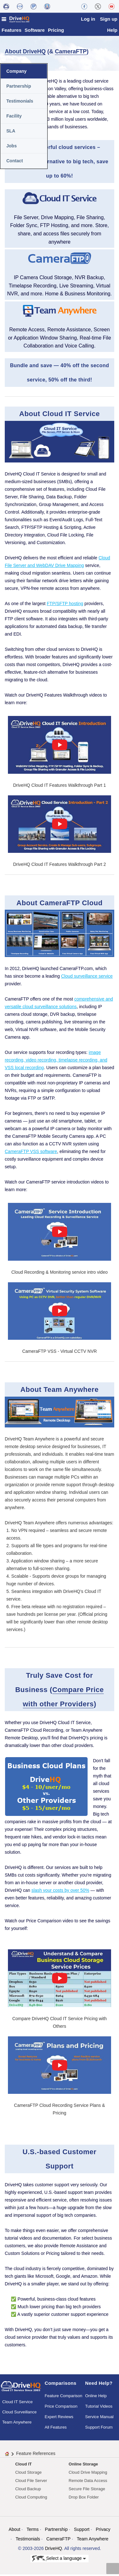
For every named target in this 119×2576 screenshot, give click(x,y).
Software (35, 31)
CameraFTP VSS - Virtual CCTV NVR (59, 1352)
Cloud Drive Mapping (88, 2473)
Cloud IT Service (17, 2403)
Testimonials (19, 102)
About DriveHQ (25, 53)
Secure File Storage (87, 2490)
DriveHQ (53, 2549)
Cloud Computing (31, 2498)
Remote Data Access (88, 2482)
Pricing (56, 31)
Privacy (103, 2530)
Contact (14, 162)
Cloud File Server (31, 2482)
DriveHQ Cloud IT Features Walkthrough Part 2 (59, 865)
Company (16, 72)
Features (12, 31)
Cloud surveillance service (87, 977)
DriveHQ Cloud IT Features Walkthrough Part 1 (59, 786)
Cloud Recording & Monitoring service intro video (59, 1273)
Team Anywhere (17, 2423)
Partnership (18, 87)
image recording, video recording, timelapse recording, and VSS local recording (56, 1061)
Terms (33, 2530)
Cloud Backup (28, 2490)
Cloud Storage (28, 2473)
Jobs (11, 147)
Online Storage (83, 2465)
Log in (88, 19)
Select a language (59, 2560)
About (14, 2530)
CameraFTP (71, 53)
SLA (10, 132)
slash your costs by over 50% (60, 1891)
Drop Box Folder (84, 2498)
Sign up (108, 19)
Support (81, 2530)
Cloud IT (23, 2465)
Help (112, 31)
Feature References (36, 2455)
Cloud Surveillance (19, 2413)
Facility (14, 117)
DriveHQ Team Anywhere (30, 1524)
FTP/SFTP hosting (65, 605)
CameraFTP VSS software (31, 1153)
